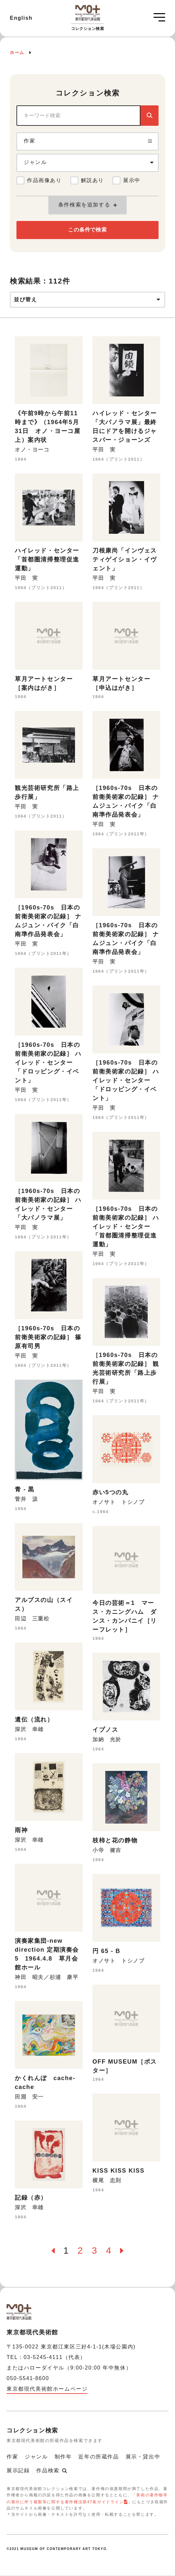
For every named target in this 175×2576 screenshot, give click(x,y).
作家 (12, 2456)
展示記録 (18, 2470)
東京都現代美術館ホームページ (47, 2389)
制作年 (63, 2456)
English (21, 18)
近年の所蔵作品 (98, 2456)
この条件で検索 (87, 229)
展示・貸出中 (143, 2456)
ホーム (17, 52)
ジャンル (36, 2456)
